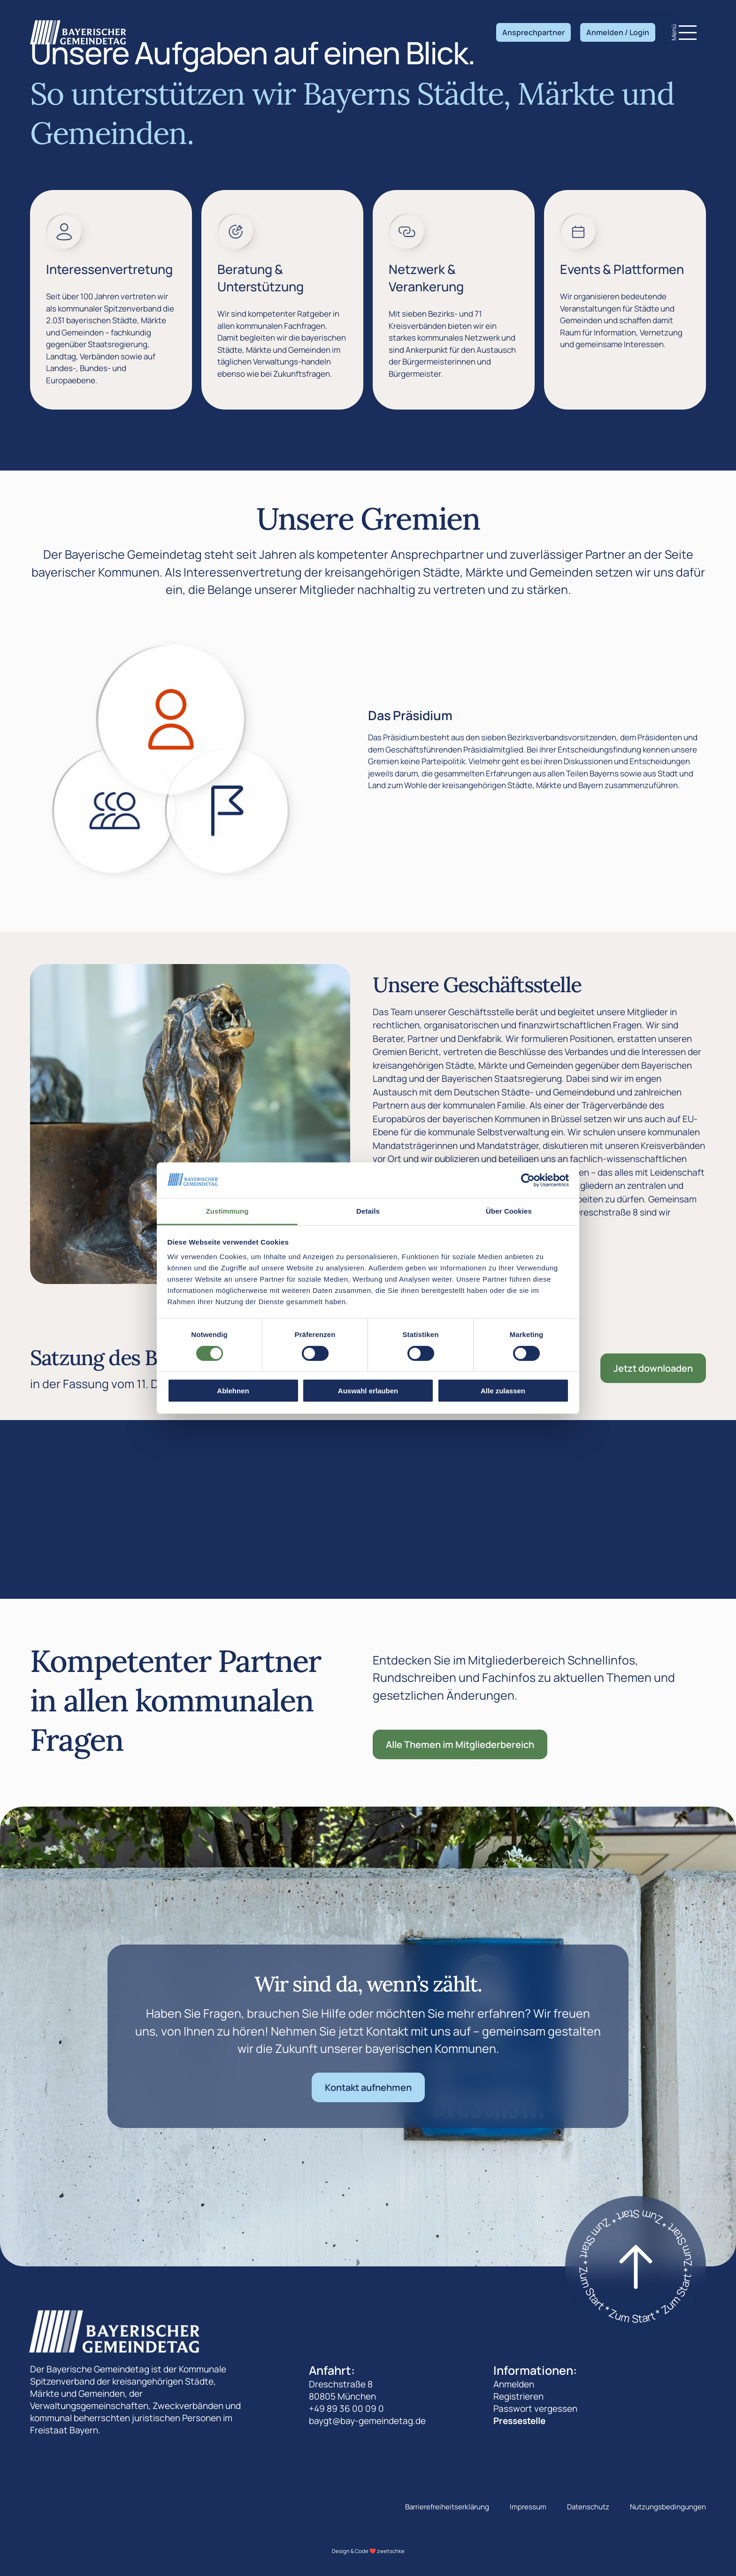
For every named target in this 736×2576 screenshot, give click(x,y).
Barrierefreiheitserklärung (447, 2507)
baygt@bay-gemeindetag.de (367, 2421)
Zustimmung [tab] (227, 1211)
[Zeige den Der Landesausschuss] (227, 811)
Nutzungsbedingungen (668, 2507)
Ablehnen (233, 1391)
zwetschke (391, 2550)
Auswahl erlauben (368, 1391)
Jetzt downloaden (653, 1368)
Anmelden (513, 2384)
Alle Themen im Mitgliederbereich (460, 1744)
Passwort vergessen (535, 2408)
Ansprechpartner (533, 32)
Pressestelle (519, 2421)
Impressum (528, 2507)
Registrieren (518, 2396)
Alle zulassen (503, 1391)
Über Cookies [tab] (509, 1211)
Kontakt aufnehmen (368, 2087)
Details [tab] (368, 1211)
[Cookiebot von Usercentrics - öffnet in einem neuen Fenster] (528, 1180)
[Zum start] (635, 2266)
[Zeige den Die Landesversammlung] (114, 811)
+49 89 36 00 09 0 (346, 2408)
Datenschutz (588, 2507)
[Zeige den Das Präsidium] (171, 720)
